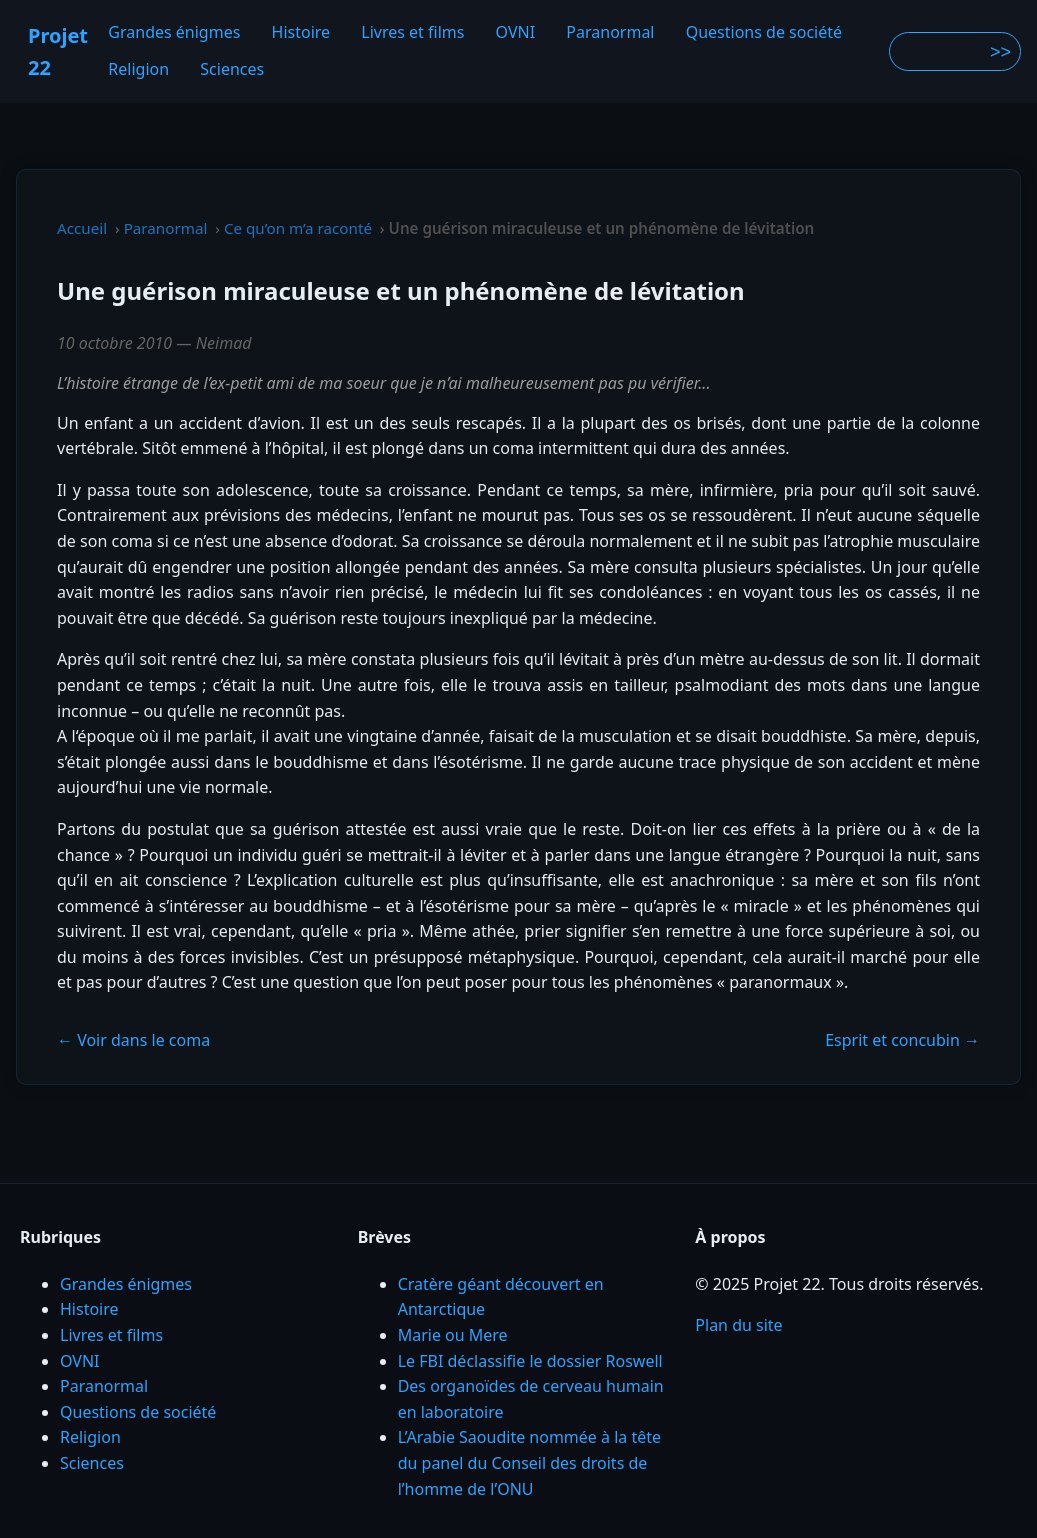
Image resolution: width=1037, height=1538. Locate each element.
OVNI (516, 32)
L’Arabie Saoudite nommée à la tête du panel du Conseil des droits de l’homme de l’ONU (529, 1462)
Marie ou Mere (453, 1335)
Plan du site (738, 1325)
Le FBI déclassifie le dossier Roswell (530, 1361)
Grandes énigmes (174, 32)
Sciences (232, 70)
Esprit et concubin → (902, 1040)
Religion (138, 70)
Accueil (82, 228)
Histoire (301, 32)
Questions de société (764, 32)
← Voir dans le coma (133, 1040)
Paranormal (610, 32)
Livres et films (412, 32)
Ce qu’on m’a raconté (298, 228)
